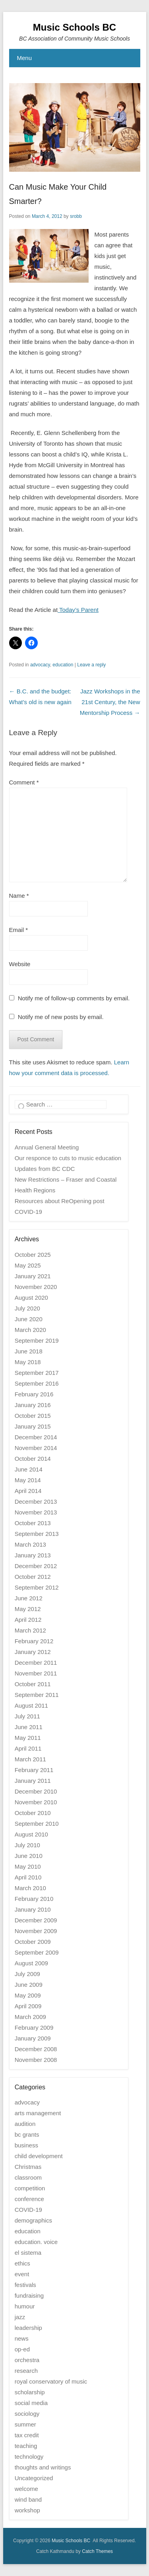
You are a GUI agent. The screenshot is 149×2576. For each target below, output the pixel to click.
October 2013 (33, 1523)
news (22, 2338)
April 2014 (28, 1490)
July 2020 (27, 1308)
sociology (27, 2413)
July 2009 (27, 1973)
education (62, 665)
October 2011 (33, 1684)
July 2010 (27, 1845)
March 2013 (30, 1544)
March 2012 (30, 1630)
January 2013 (33, 1555)
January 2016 (33, 1405)
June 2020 (29, 1319)
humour (25, 2306)
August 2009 (31, 1963)
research (26, 2370)
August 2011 (31, 1705)
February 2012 (34, 1641)
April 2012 (28, 1619)
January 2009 (33, 2038)
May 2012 (28, 1608)
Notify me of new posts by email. (61, 1016)
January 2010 (33, 1909)
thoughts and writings (43, 2467)
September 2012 (37, 1587)
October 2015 (33, 1415)
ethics (22, 2263)
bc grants (27, 2134)
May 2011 (28, 1737)
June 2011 (29, 1727)
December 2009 (36, 1920)
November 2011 (36, 1673)
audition (25, 2123)
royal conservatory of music (51, 2381)
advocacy (40, 665)
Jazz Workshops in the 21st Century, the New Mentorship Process (110, 702)
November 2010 (36, 1802)
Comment (24, 782)
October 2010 (33, 1812)
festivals (25, 2284)
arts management (38, 2113)
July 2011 (27, 1716)
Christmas (28, 2166)
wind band (28, 2499)
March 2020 (30, 1329)
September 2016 (37, 1383)
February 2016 (34, 1394)
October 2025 (33, 1254)
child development (39, 2156)
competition (30, 2188)
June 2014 (29, 1469)
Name (19, 895)
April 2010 (28, 1877)
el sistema (28, 2252)
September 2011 (37, 1694)
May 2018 (28, 1362)
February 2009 (34, 2027)
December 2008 (36, 2049)
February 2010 (34, 1898)
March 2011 (30, 1759)
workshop (27, 2510)
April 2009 (28, 2006)
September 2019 (37, 1340)
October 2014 (33, 1458)
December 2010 (36, 1791)
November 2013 (36, 1512)
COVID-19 (28, 2209)
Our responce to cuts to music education (68, 1158)
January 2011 (33, 1780)
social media (31, 2402)
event (22, 2274)
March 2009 (30, 2016)
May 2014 (28, 1480)
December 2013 (36, 1501)
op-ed (22, 2349)
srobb (76, 216)
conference (29, 2199)
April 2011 (28, 1748)
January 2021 (33, 1276)
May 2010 (28, 1866)
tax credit (27, 2435)
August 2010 (31, 1834)
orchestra (27, 2360)
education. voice (36, 2241)
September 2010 (37, 1823)
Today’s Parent (78, 609)
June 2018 (29, 1351)
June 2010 (29, 1855)
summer (25, 2424)
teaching (26, 2445)
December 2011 (36, 1662)
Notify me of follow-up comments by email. (74, 998)
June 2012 (29, 1598)
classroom (28, 2177)
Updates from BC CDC (45, 1168)
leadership (28, 2327)
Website (20, 964)
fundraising (29, 2295)
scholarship (30, 2392)
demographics (33, 2220)
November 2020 (36, 1286)
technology (29, 2456)
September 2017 (37, 1372)
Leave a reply (91, 665)
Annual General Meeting (47, 1147)
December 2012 (36, 1566)
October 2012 (33, 1576)
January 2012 (33, 1651)
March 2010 (30, 1888)
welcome (26, 2488)
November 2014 (36, 1447)
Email (18, 929)
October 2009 (33, 1941)
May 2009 (28, 1995)
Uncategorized (34, 2478)
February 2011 (34, 1770)
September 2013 (37, 1533)
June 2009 (29, 1984)
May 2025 (28, 1265)
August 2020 (31, 1297)
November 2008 (36, 2059)
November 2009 (36, 1931)
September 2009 (37, 1952)
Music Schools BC (74, 27)
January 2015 (33, 1426)
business (26, 2145)
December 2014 (36, 1437)
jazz (20, 2317)
